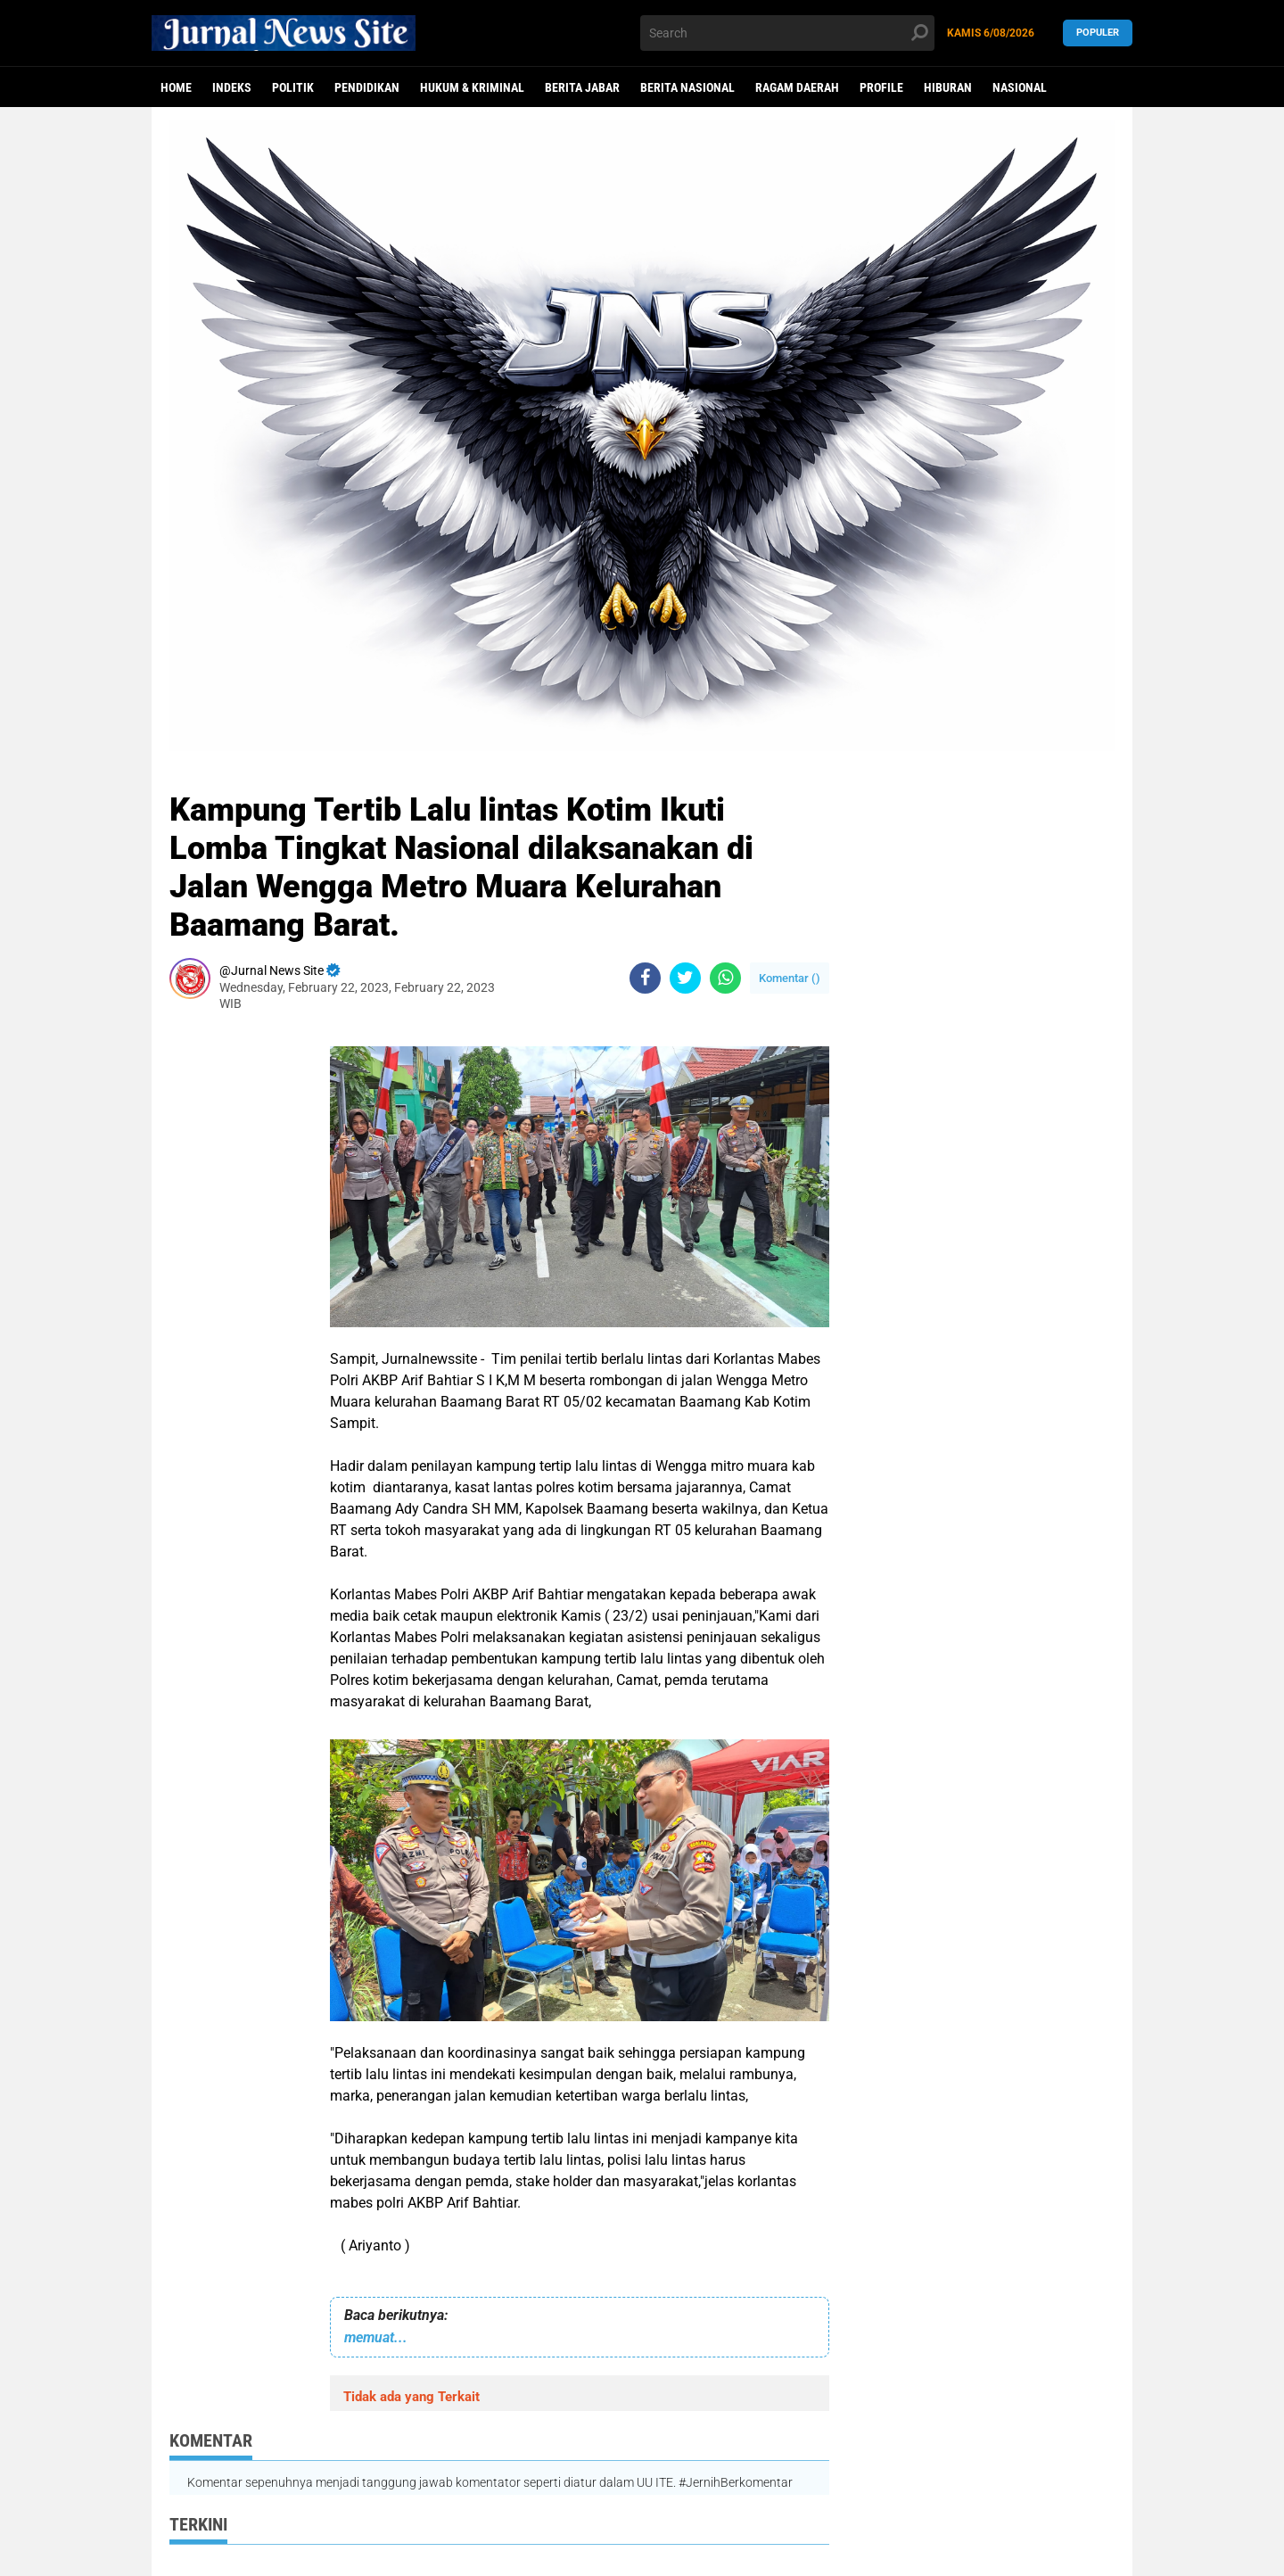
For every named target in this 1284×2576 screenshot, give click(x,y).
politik (293, 87)
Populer (1097, 32)
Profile (881, 87)
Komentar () (789, 978)
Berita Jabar (582, 87)
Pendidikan (366, 87)
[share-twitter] (685, 978)
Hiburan (948, 87)
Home (176, 87)
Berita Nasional (687, 87)
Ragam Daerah (797, 87)
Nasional (1019, 87)
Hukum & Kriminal (472, 87)
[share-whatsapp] (725, 978)
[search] (787, 33)
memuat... (375, 2337)
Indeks (231, 87)
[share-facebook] (645, 978)
